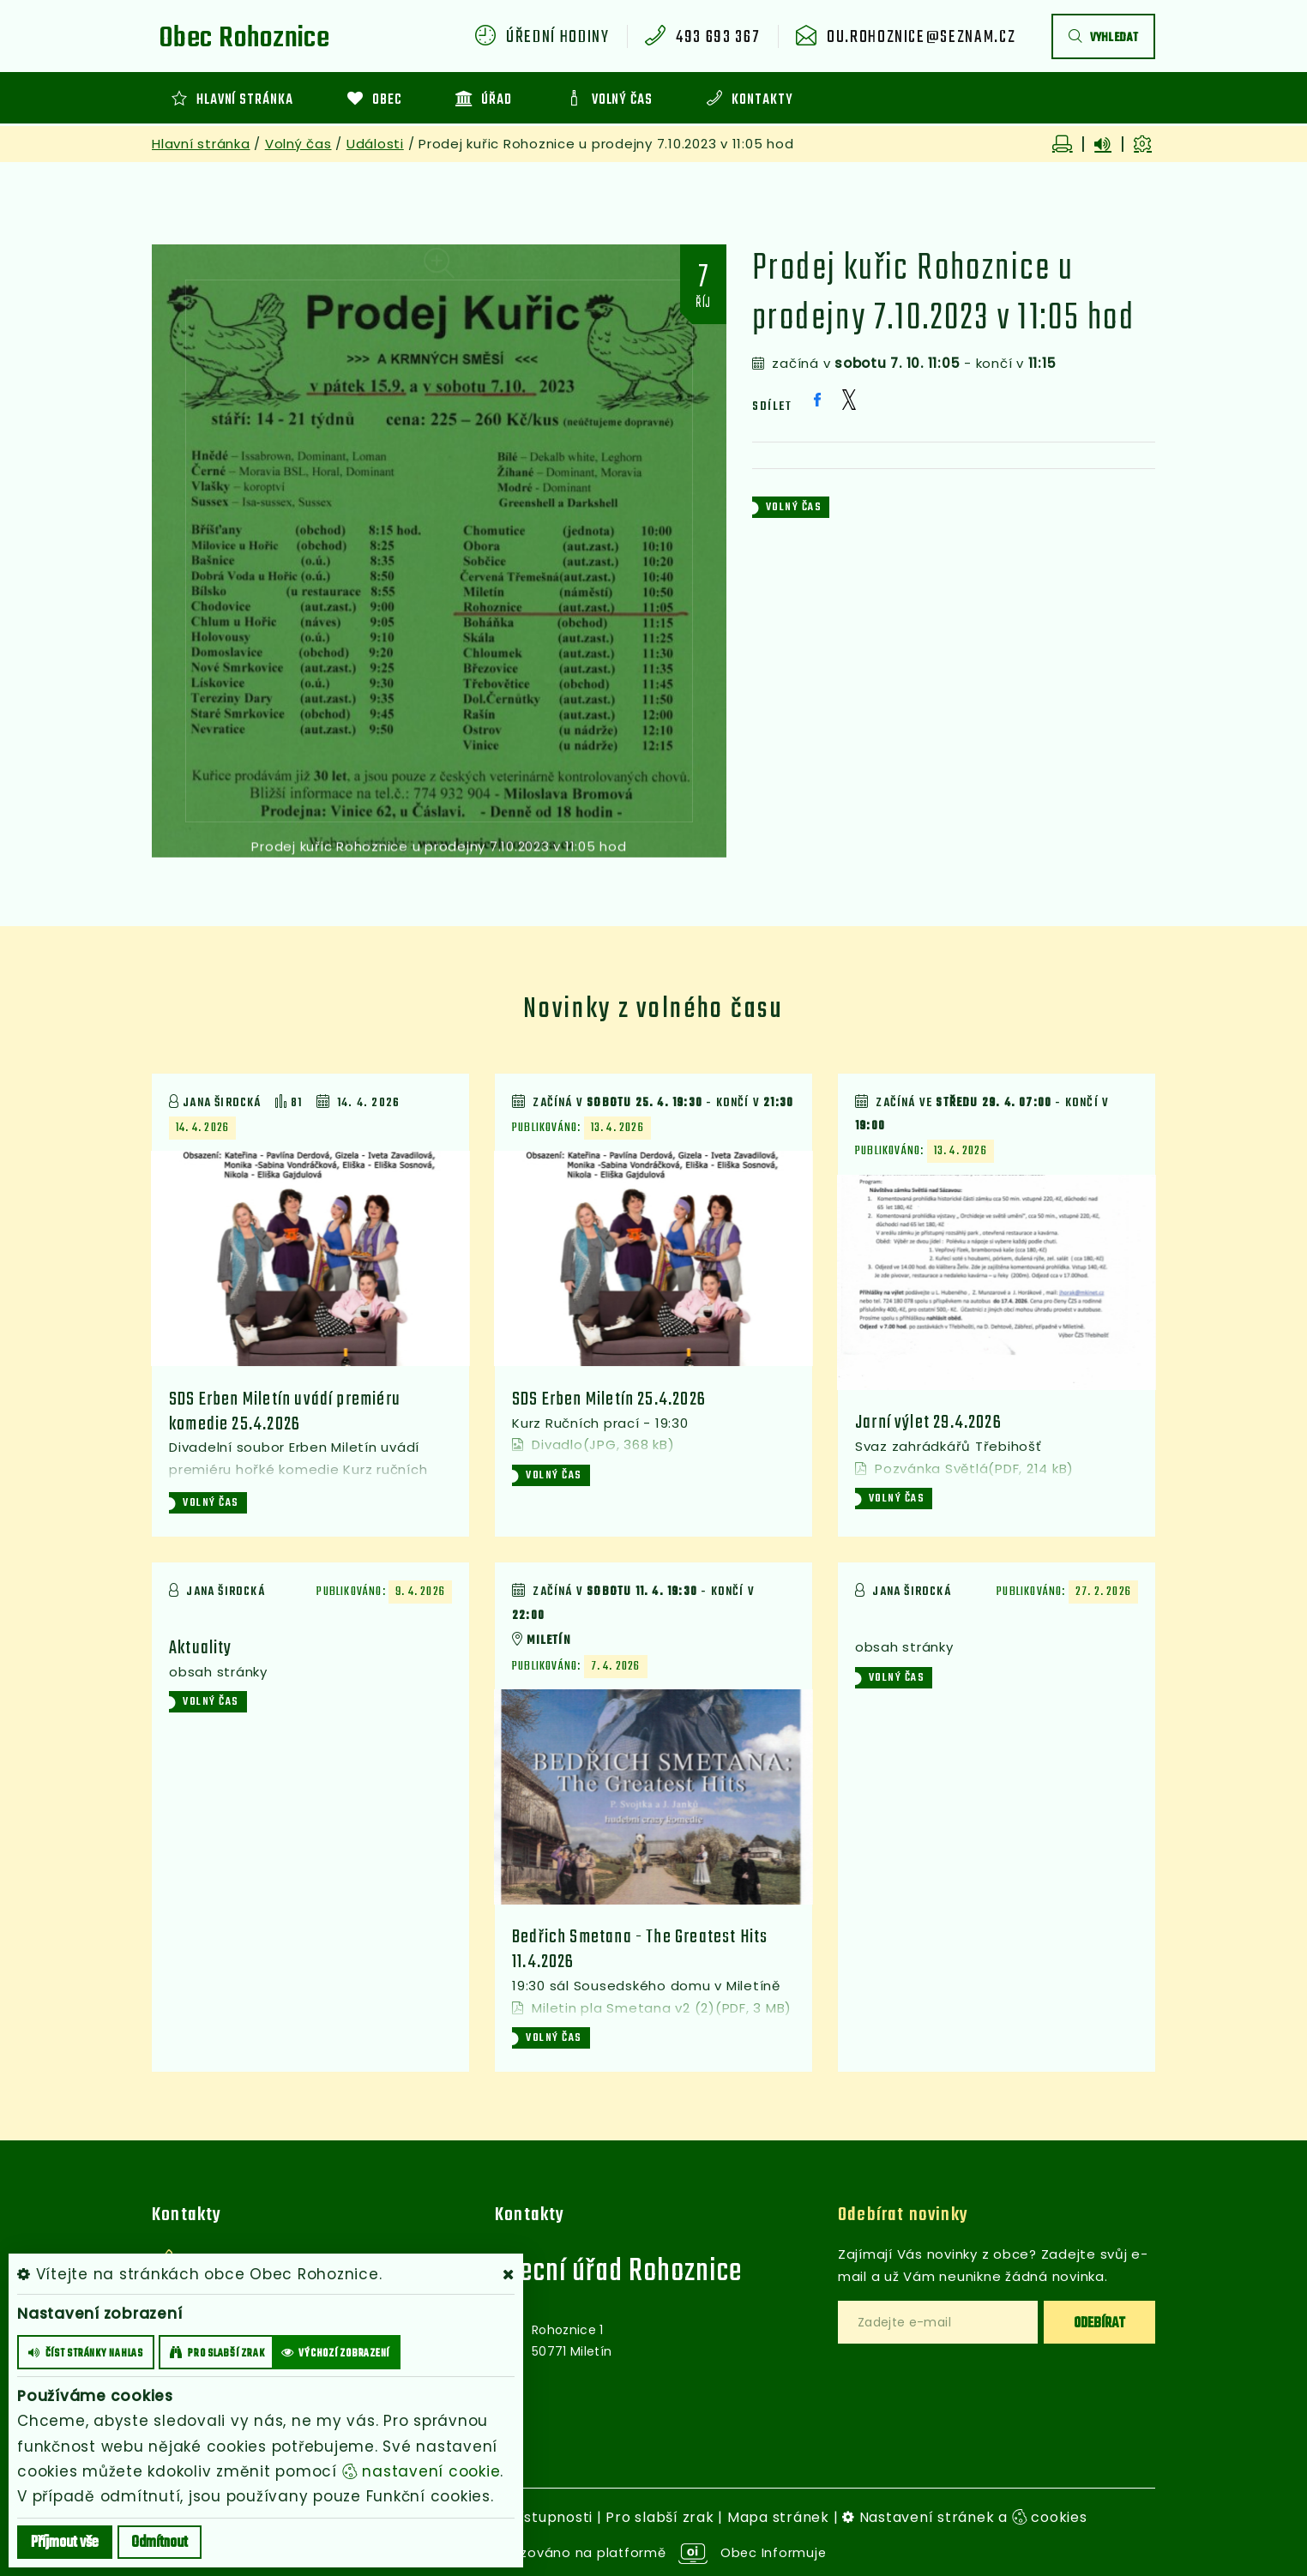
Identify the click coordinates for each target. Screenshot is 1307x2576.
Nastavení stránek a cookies (964, 2516)
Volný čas (298, 144)
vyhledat (1103, 38)
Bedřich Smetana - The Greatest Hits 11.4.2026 (643, 1949)
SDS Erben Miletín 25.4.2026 (610, 1422)
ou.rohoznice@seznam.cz (921, 37)
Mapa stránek (778, 2516)
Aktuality (203, 1649)
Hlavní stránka (201, 144)
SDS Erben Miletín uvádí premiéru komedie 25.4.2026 (286, 1410)
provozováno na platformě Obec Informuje (653, 2552)
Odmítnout (159, 2543)
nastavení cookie (421, 2471)
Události (375, 144)
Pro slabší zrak (659, 2516)
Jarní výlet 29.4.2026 (929, 1422)
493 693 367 (718, 37)
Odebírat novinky (903, 2215)
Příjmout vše (65, 2543)
